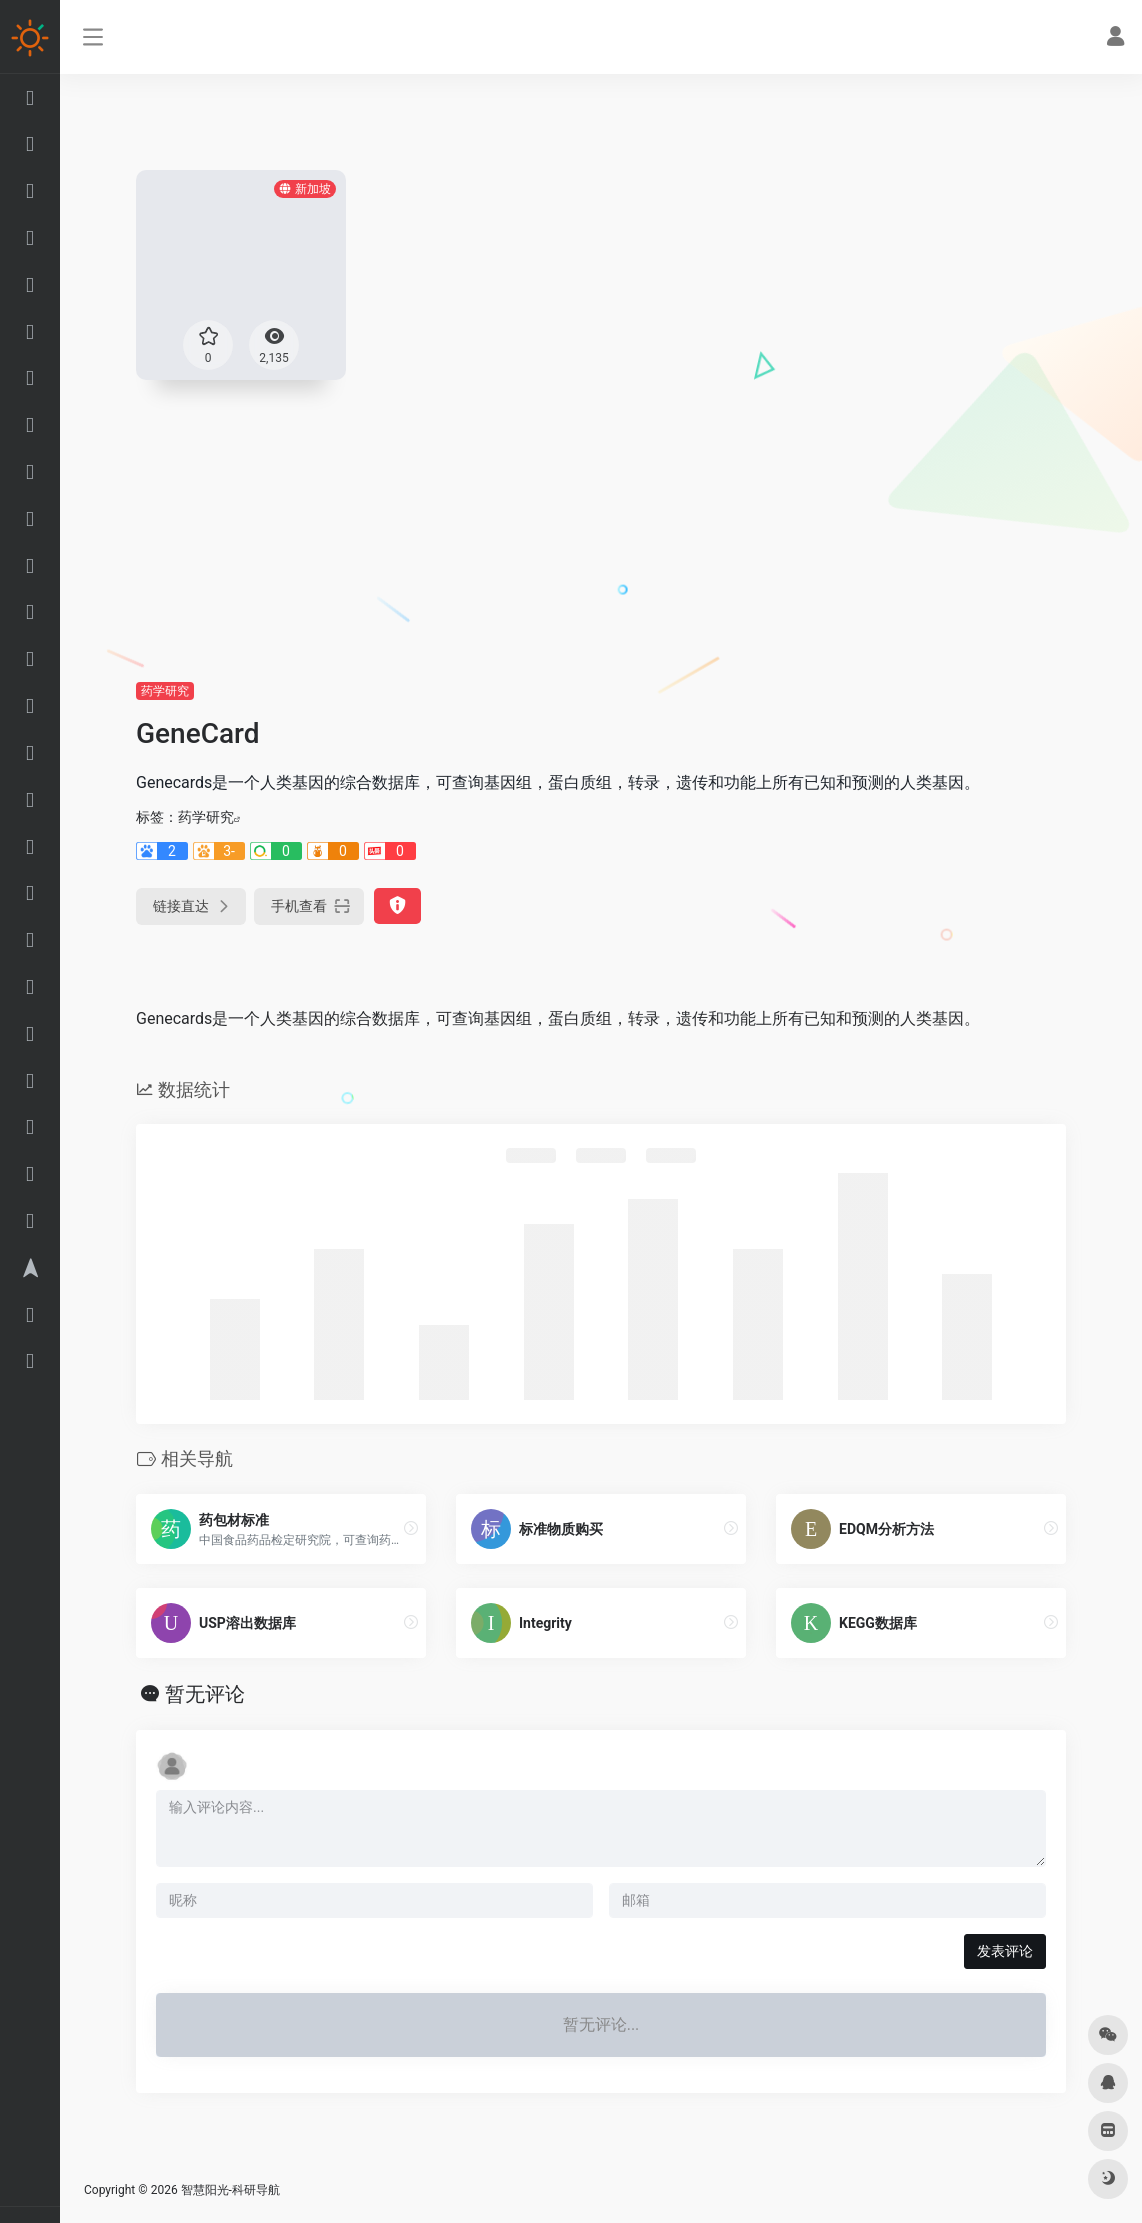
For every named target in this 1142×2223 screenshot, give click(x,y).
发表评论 (1005, 1951)
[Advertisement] (601, 530)
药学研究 (165, 691)
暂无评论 (205, 1694)
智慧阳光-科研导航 (230, 2190)
